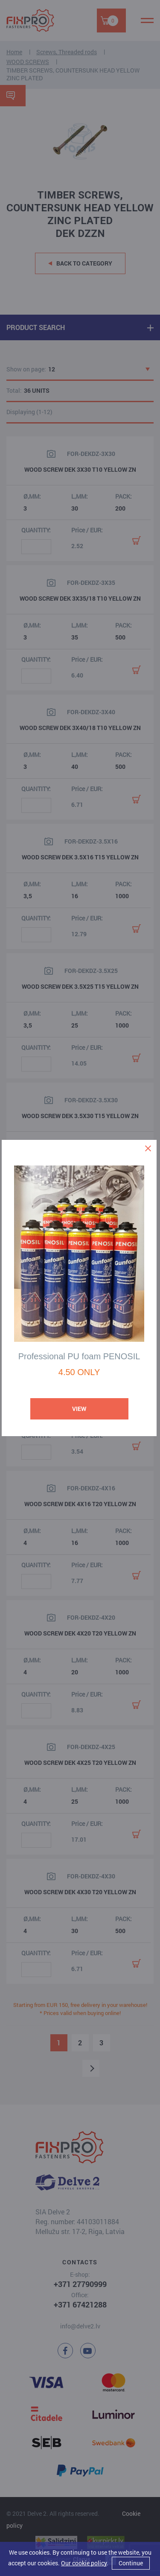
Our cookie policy (84, 2563)
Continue (131, 2563)
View (79, 1409)
